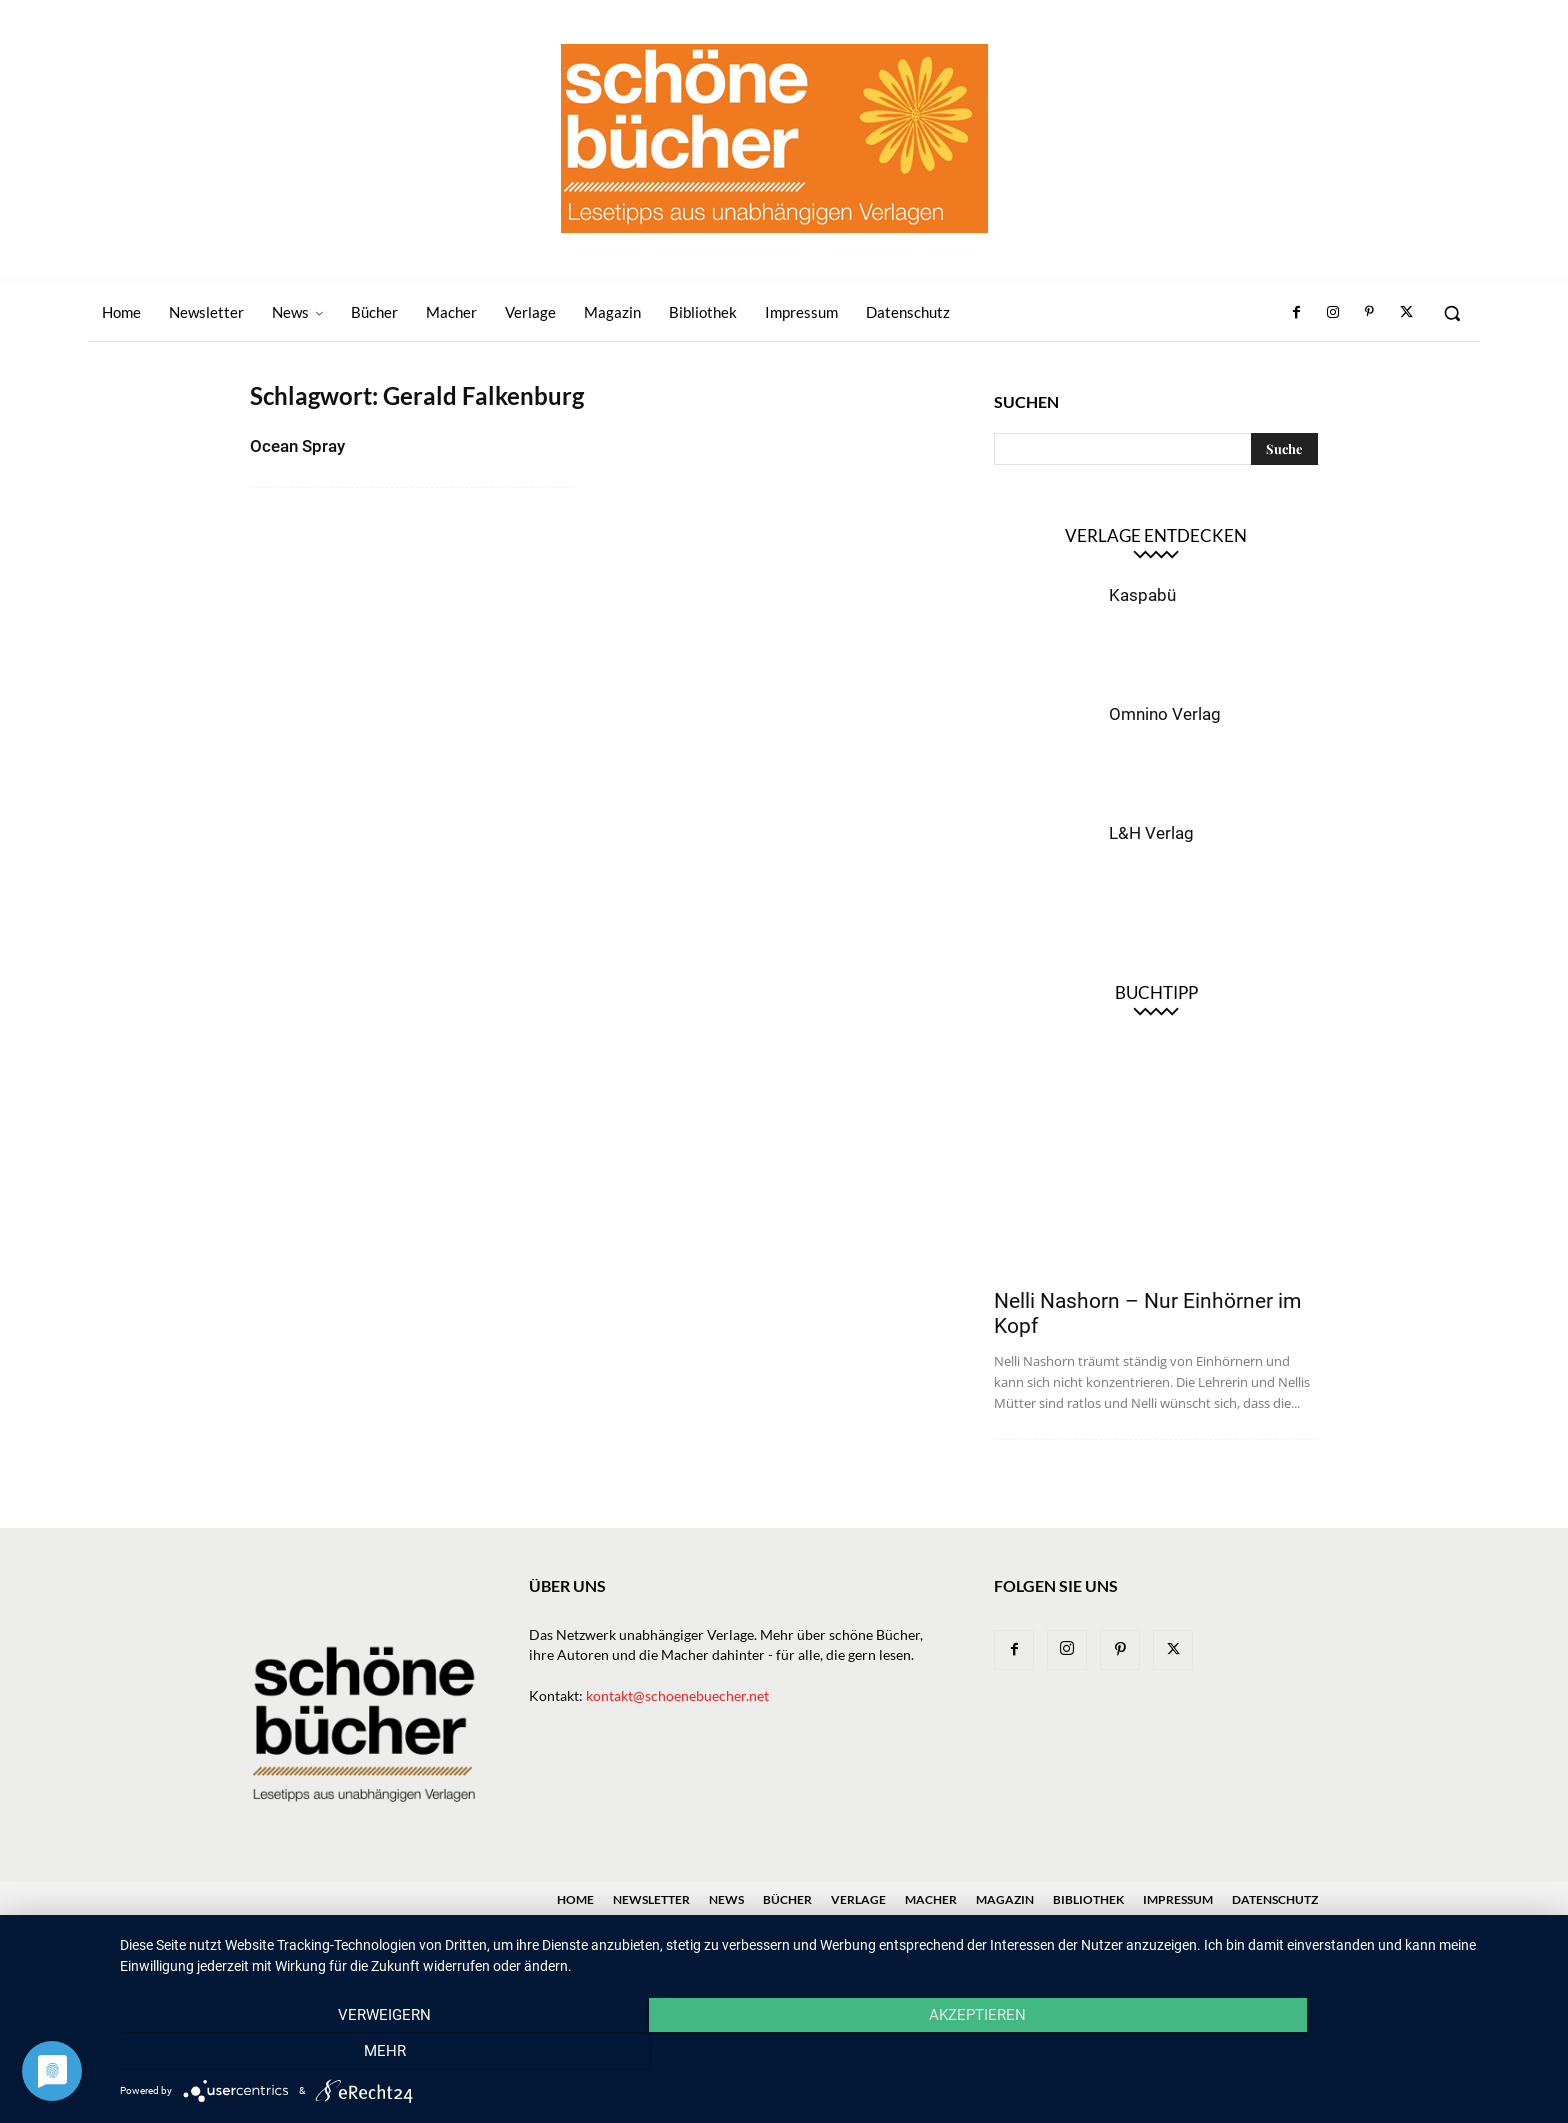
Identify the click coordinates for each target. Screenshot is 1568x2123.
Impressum (1178, 1899)
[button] (1452, 313)
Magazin (1005, 1899)
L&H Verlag (1151, 833)
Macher (931, 1899)
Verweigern (334, 2054)
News (726, 1899)
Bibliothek (1088, 1899)
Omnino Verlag (1165, 714)
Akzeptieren (833, 2054)
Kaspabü (1142, 595)
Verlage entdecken (1156, 535)
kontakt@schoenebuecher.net (677, 1695)
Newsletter (651, 1899)
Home (575, 1899)
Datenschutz (1275, 1899)
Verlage (858, 1899)
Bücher (787, 1899)
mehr (1334, 2054)
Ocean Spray (297, 446)
